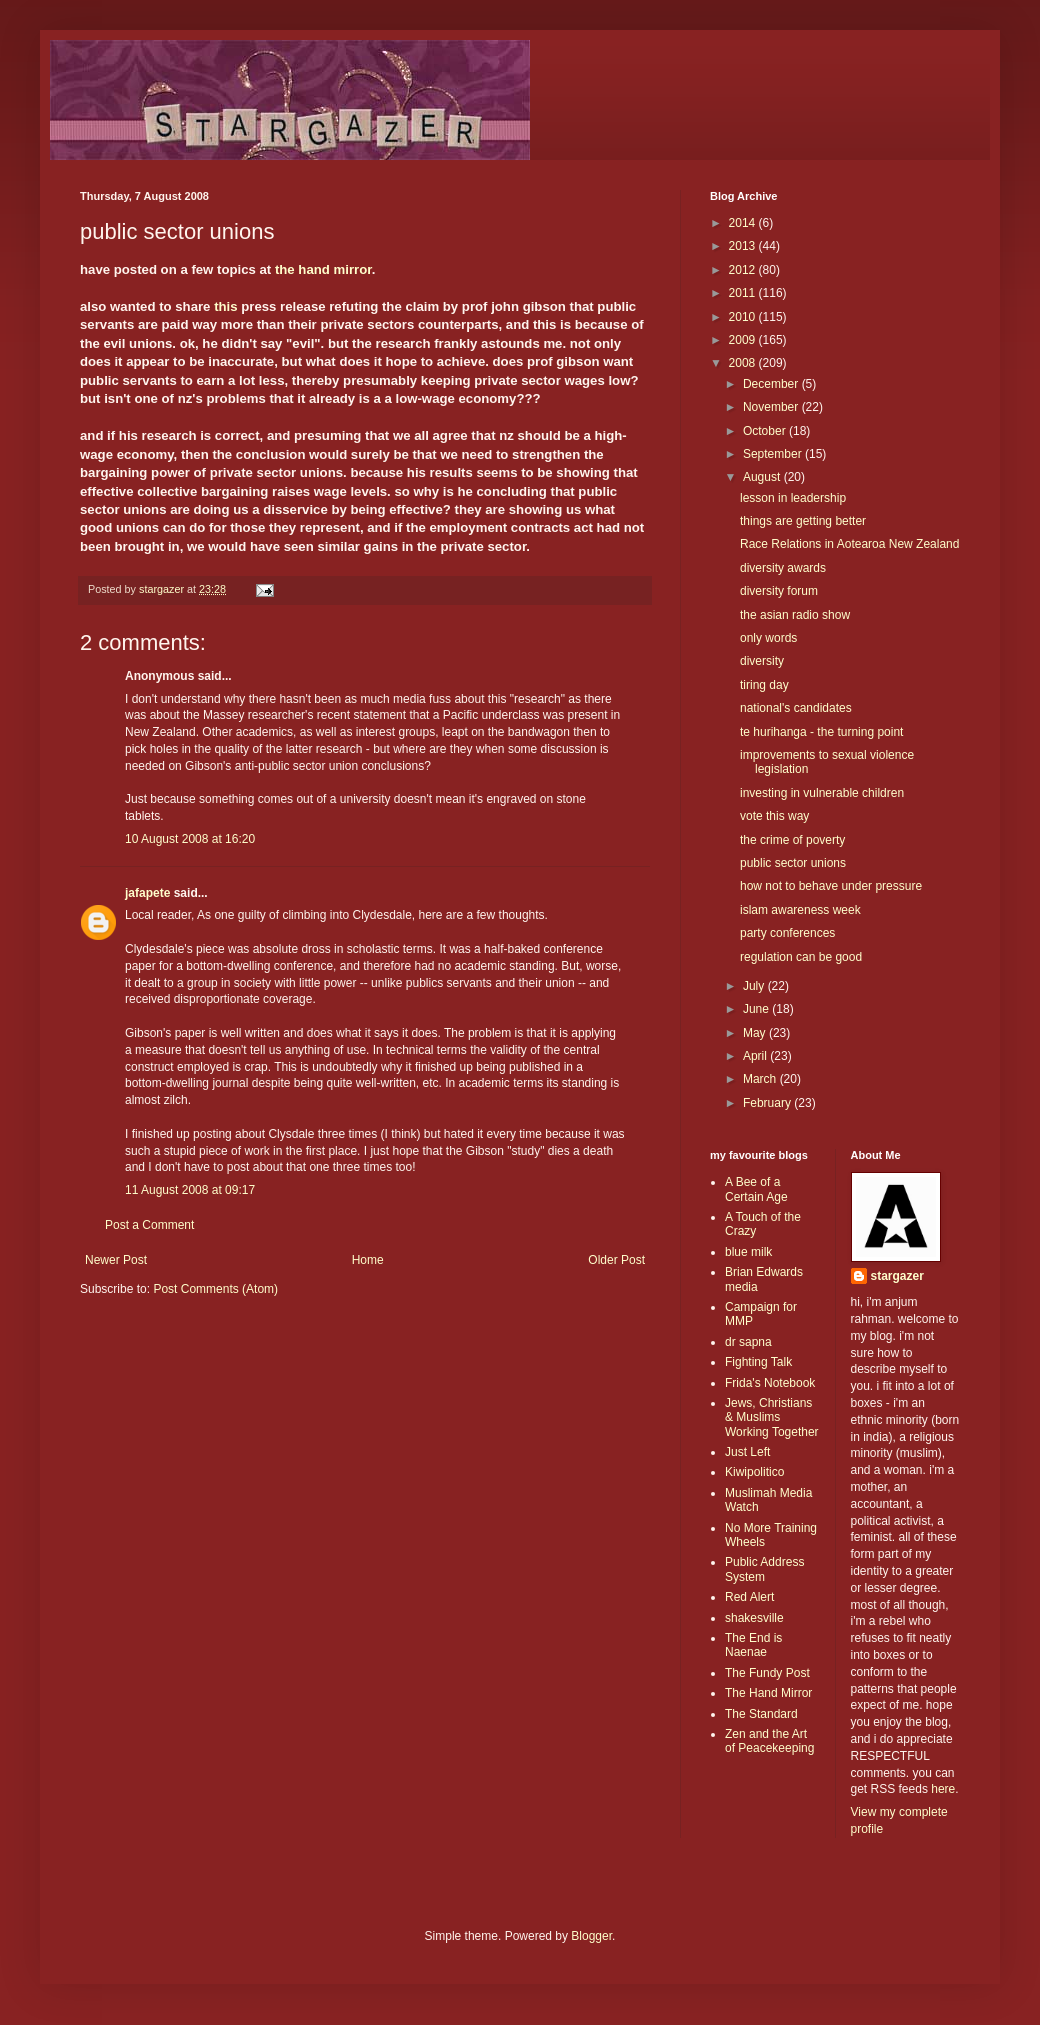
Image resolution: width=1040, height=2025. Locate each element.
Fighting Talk (758, 1362)
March (761, 1079)
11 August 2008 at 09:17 (190, 1190)
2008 (744, 363)
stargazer (897, 1276)
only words (768, 638)
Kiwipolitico (754, 1472)
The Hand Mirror (768, 1693)
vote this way (774, 816)
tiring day (764, 685)
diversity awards (783, 568)
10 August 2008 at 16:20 (190, 839)
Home (368, 1260)
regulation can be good (801, 957)
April (756, 1056)
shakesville (754, 1618)
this (225, 306)
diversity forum (779, 591)
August (763, 477)
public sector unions (793, 863)
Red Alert (749, 1597)
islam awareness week (800, 910)
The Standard (761, 1714)
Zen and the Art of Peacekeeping (769, 1741)
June (757, 1009)
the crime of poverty (792, 840)
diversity (762, 661)
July (755, 986)
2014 (744, 223)
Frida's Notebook (770, 1383)
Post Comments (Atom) (215, 1289)
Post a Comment (149, 1225)
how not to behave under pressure (831, 886)
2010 (744, 317)
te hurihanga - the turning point (821, 732)
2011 (744, 293)
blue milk (748, 1252)
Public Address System (764, 1569)
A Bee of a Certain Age (756, 1189)
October (766, 431)
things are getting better (803, 521)
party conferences (787, 933)
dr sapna (748, 1342)
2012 (744, 270)
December (772, 384)
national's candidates (796, 708)
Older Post (616, 1260)
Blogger (591, 1936)
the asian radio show (795, 615)
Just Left (747, 1452)
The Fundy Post (767, 1673)
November (772, 407)
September (774, 454)
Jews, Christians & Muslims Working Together (772, 1417)
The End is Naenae (753, 1645)
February (768, 1103)
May (756, 1033)
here (943, 1789)
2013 (744, 246)
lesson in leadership (793, 498)
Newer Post (116, 1260)
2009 (744, 340)
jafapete (147, 893)
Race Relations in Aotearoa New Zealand (849, 544)
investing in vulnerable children (822, 793)
